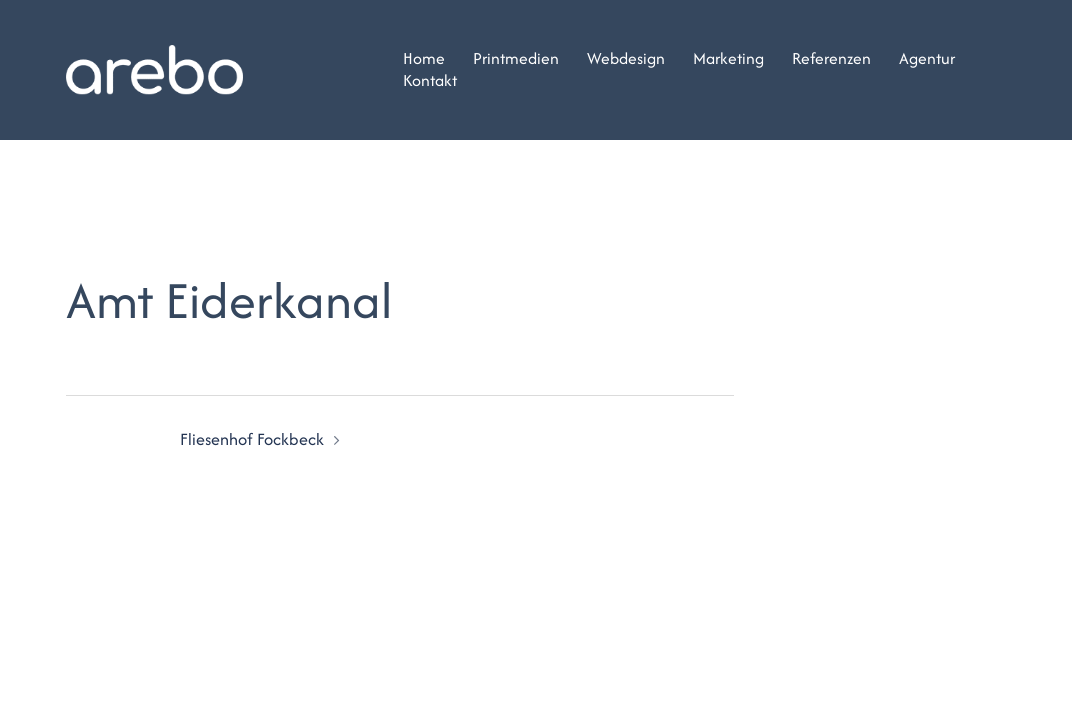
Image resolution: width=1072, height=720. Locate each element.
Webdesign (626, 59)
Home (424, 59)
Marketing (728, 59)
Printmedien (516, 59)
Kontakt (430, 81)
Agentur (927, 59)
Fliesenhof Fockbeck (252, 439)
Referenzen (831, 59)
